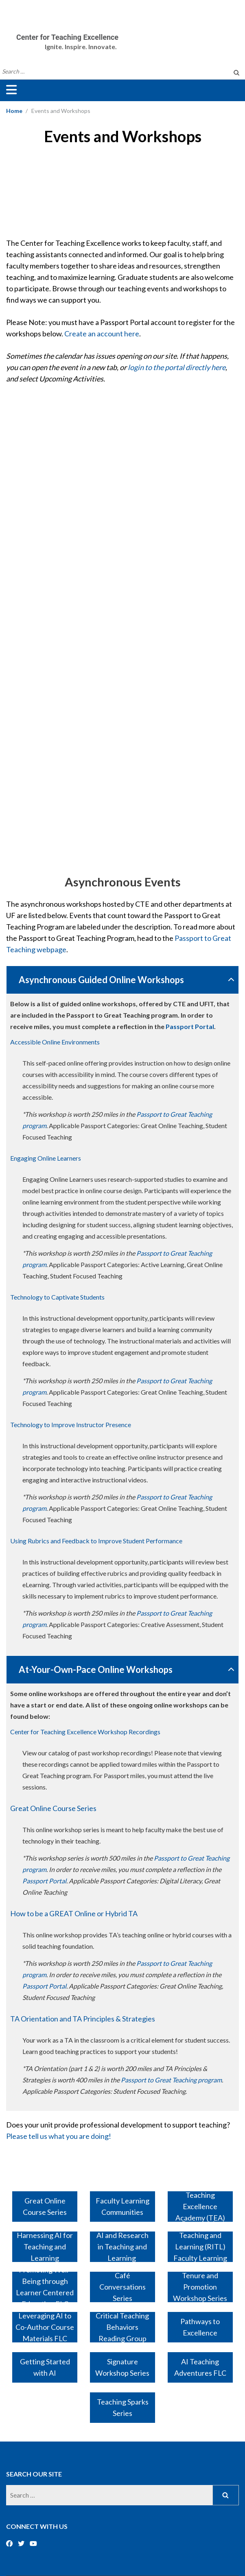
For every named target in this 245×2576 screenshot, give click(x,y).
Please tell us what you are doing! (58, 2136)
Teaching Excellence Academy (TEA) (200, 2206)
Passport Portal (190, 1026)
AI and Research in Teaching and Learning (122, 2247)
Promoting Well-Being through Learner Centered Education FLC (45, 2287)
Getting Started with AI (45, 2367)
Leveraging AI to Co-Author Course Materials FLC (44, 2327)
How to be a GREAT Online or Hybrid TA (74, 1913)
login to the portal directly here (176, 367)
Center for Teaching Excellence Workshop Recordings (85, 1731)
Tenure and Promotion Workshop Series (200, 2287)
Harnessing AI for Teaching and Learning (45, 2247)
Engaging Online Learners (45, 1158)
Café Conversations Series (122, 2287)
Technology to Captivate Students (57, 1297)
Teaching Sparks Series (123, 2407)
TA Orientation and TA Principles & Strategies (82, 2018)
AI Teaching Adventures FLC (200, 2367)
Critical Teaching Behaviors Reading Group (122, 2327)
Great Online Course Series (53, 1808)
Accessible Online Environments (55, 1042)
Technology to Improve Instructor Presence (70, 1424)
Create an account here (101, 333)
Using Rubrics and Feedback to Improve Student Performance (96, 1541)
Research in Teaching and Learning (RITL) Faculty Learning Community (200, 2247)
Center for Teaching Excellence (67, 37)
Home (14, 110)
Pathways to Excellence (200, 2327)
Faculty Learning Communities (122, 2206)
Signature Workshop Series (122, 2367)
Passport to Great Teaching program (171, 2080)
